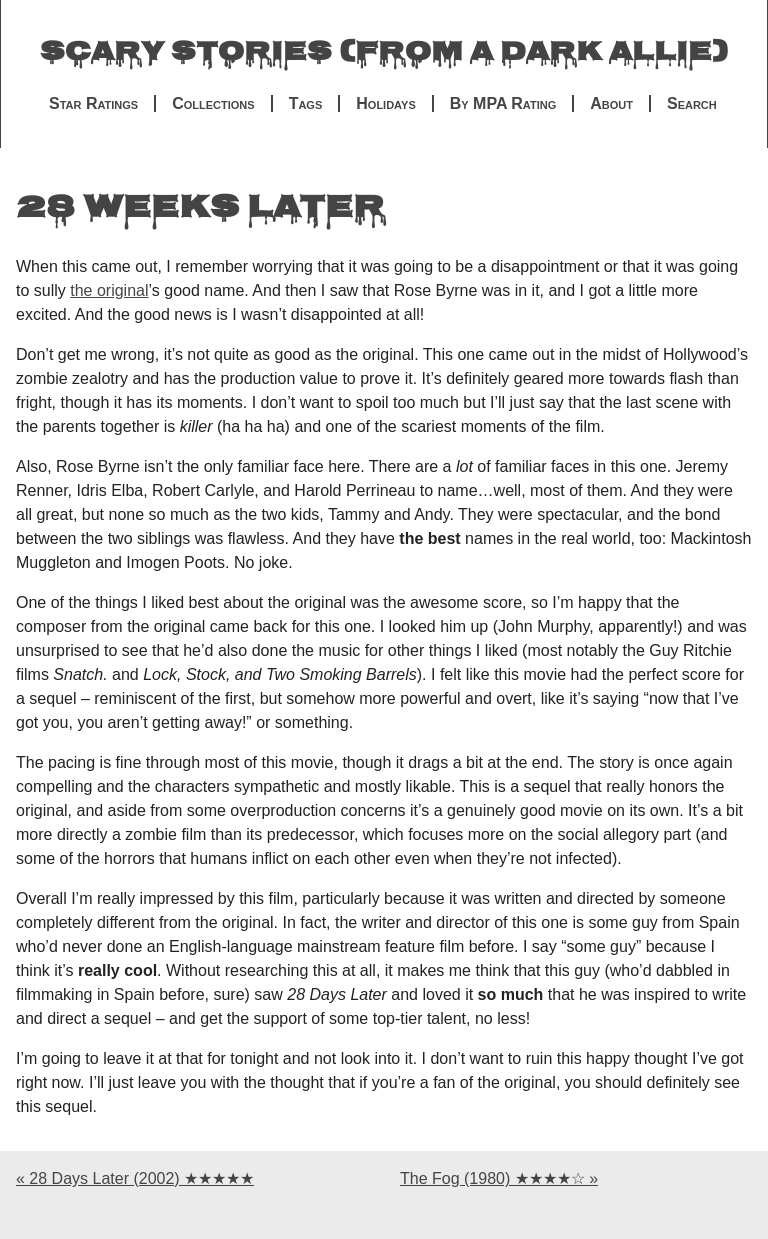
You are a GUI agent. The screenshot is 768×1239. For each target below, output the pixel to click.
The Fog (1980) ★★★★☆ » (499, 1178)
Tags (306, 103)
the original (109, 290)
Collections (213, 103)
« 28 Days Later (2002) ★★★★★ (135, 1178)
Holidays (385, 103)
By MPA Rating (503, 103)
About (611, 103)
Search (692, 103)
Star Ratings (93, 103)
